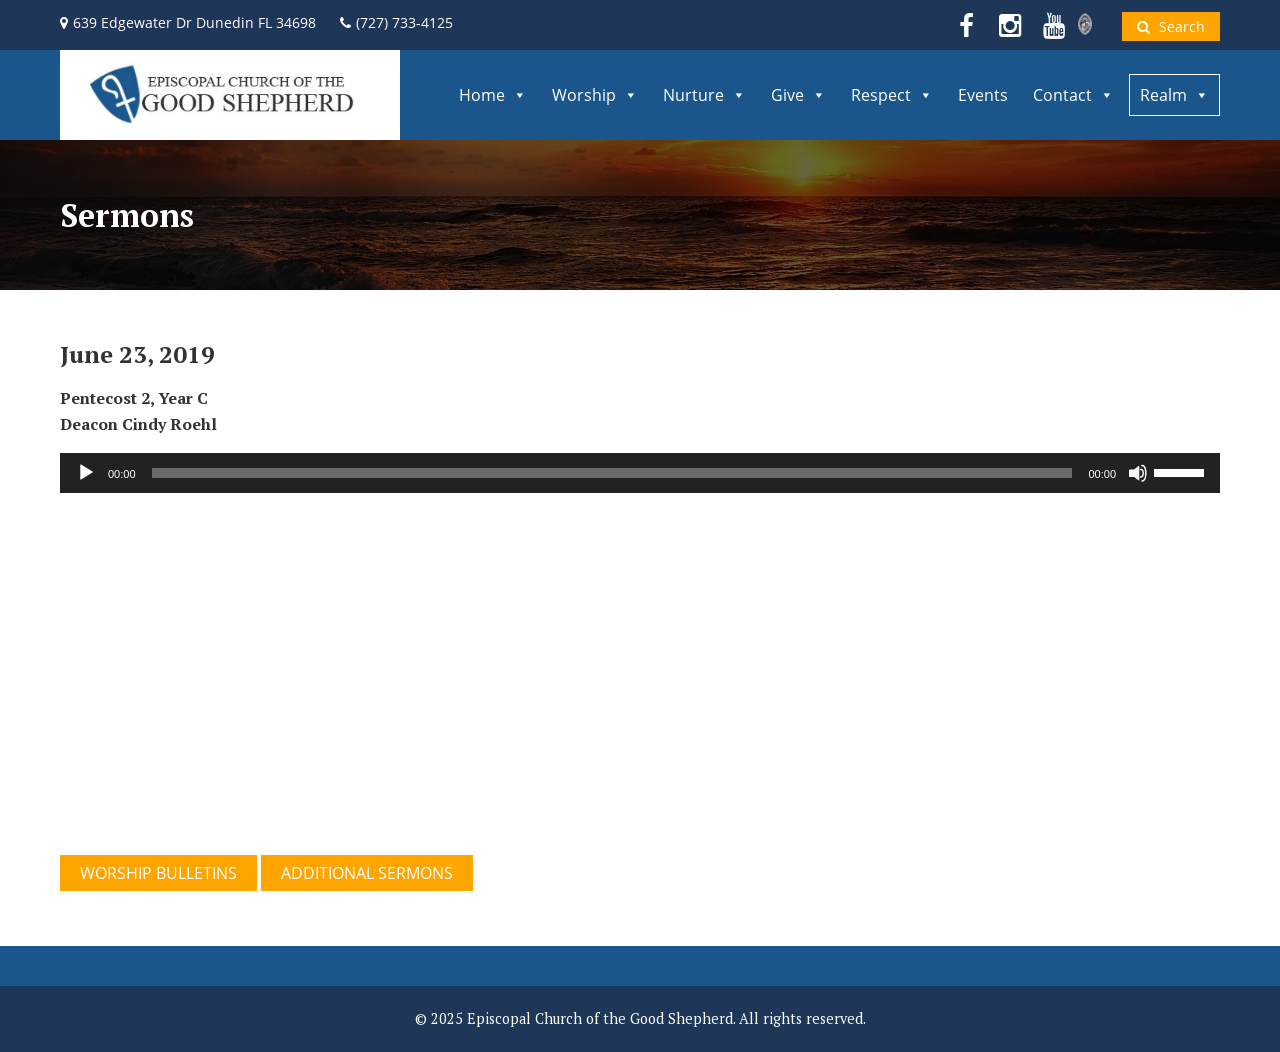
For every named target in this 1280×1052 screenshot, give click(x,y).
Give (798, 95)
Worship (595, 95)
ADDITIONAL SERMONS (367, 873)
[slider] (612, 473)
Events (983, 95)
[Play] (86, 473)
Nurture (704, 95)
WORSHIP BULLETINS (158, 873)
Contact (1073, 95)
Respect (892, 95)
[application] (640, 473)
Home (493, 95)
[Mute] (1138, 473)
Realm (1174, 95)
